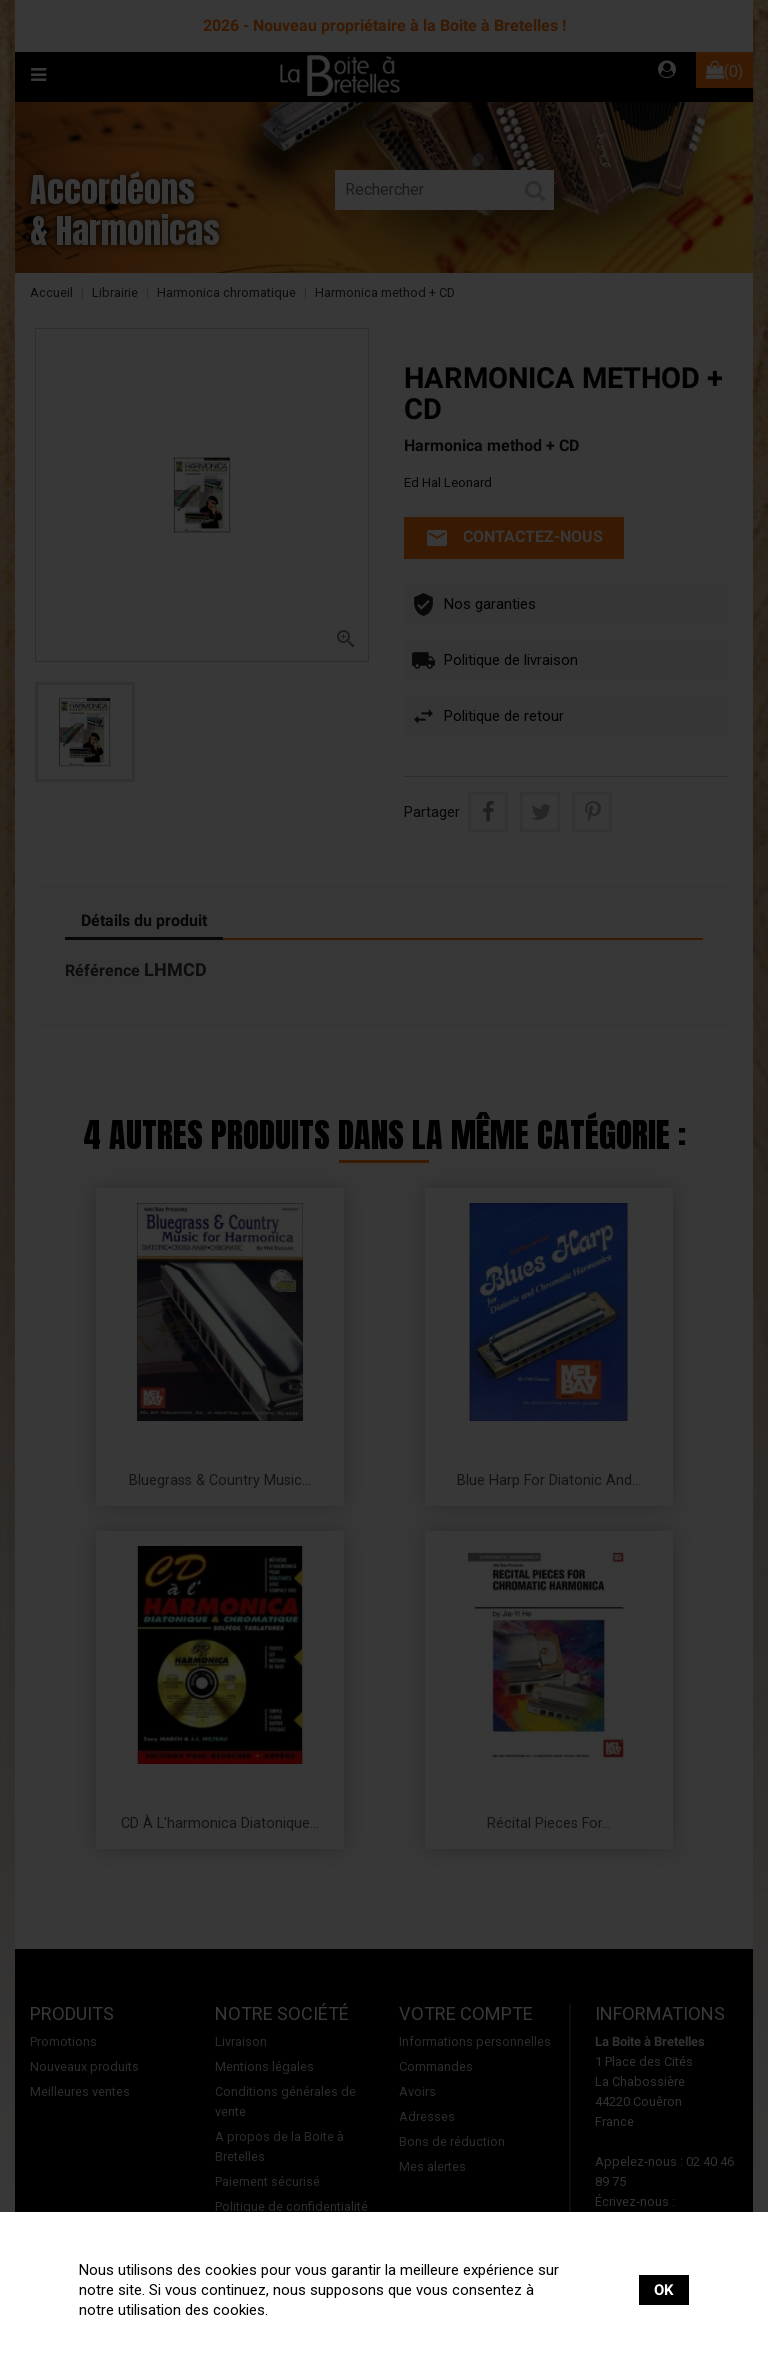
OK (664, 2290)
